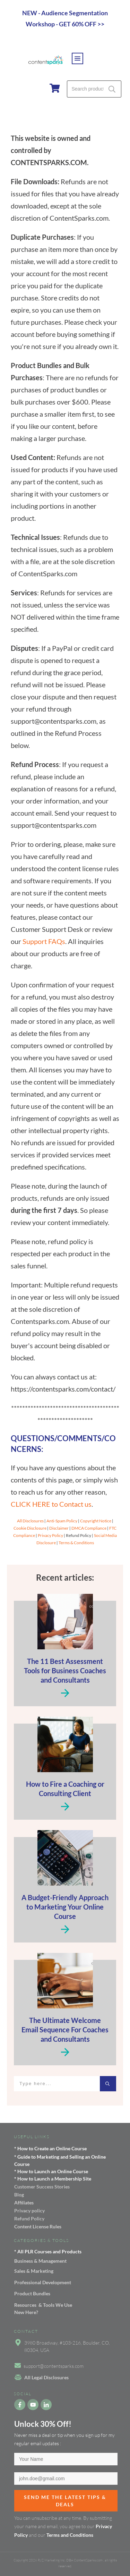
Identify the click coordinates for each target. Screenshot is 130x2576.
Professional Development (42, 2282)
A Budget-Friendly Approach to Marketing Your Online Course (65, 1906)
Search (112, 89)
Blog (19, 2194)
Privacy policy (29, 2210)
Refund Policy (29, 2218)
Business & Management (40, 2261)
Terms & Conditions (76, 1542)
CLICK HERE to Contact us (51, 1504)
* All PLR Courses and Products (47, 2251)
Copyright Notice (95, 1520)
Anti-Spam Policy (61, 1520)
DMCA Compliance (88, 1528)
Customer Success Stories (42, 2187)
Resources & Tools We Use (43, 2305)
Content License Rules (37, 2226)
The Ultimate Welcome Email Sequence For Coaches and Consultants (65, 2029)
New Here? (26, 2312)
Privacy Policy (50, 1535)
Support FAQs (44, 941)
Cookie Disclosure (30, 1528)
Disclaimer (59, 1528)
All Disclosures (30, 1520)
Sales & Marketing (33, 2271)
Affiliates (24, 2202)
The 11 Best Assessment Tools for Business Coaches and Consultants (65, 1670)
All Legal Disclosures (46, 2377)
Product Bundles (32, 2293)
